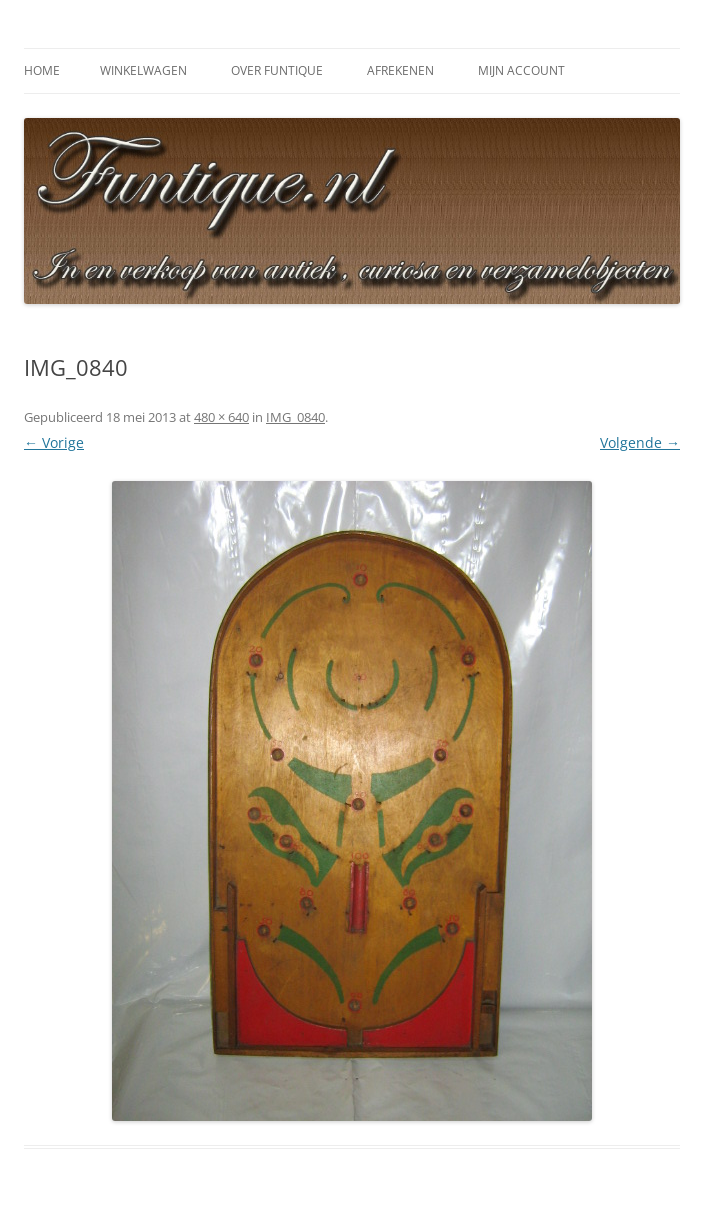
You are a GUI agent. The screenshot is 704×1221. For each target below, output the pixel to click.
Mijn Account (521, 70)
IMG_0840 (295, 417)
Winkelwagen (143, 70)
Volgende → (640, 442)
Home (42, 70)
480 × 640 (221, 417)
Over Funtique (277, 70)
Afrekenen (400, 70)
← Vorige (54, 442)
